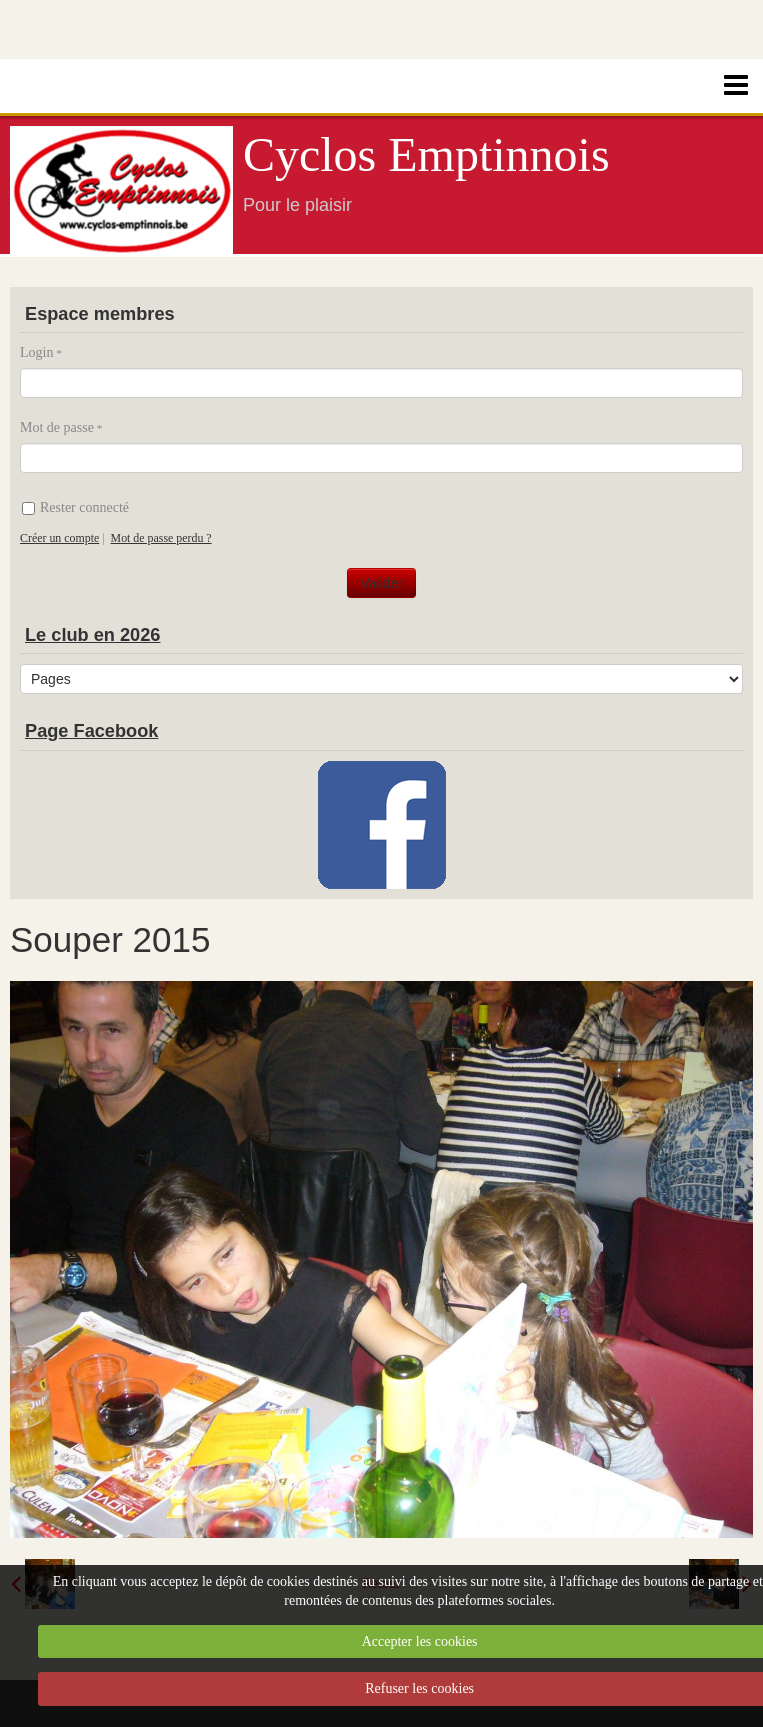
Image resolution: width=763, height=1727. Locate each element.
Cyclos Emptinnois (426, 154)
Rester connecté (75, 507)
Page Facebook (91, 731)
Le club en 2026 (92, 635)
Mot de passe (57, 427)
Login (36, 352)
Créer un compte (59, 538)
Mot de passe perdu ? (161, 538)
